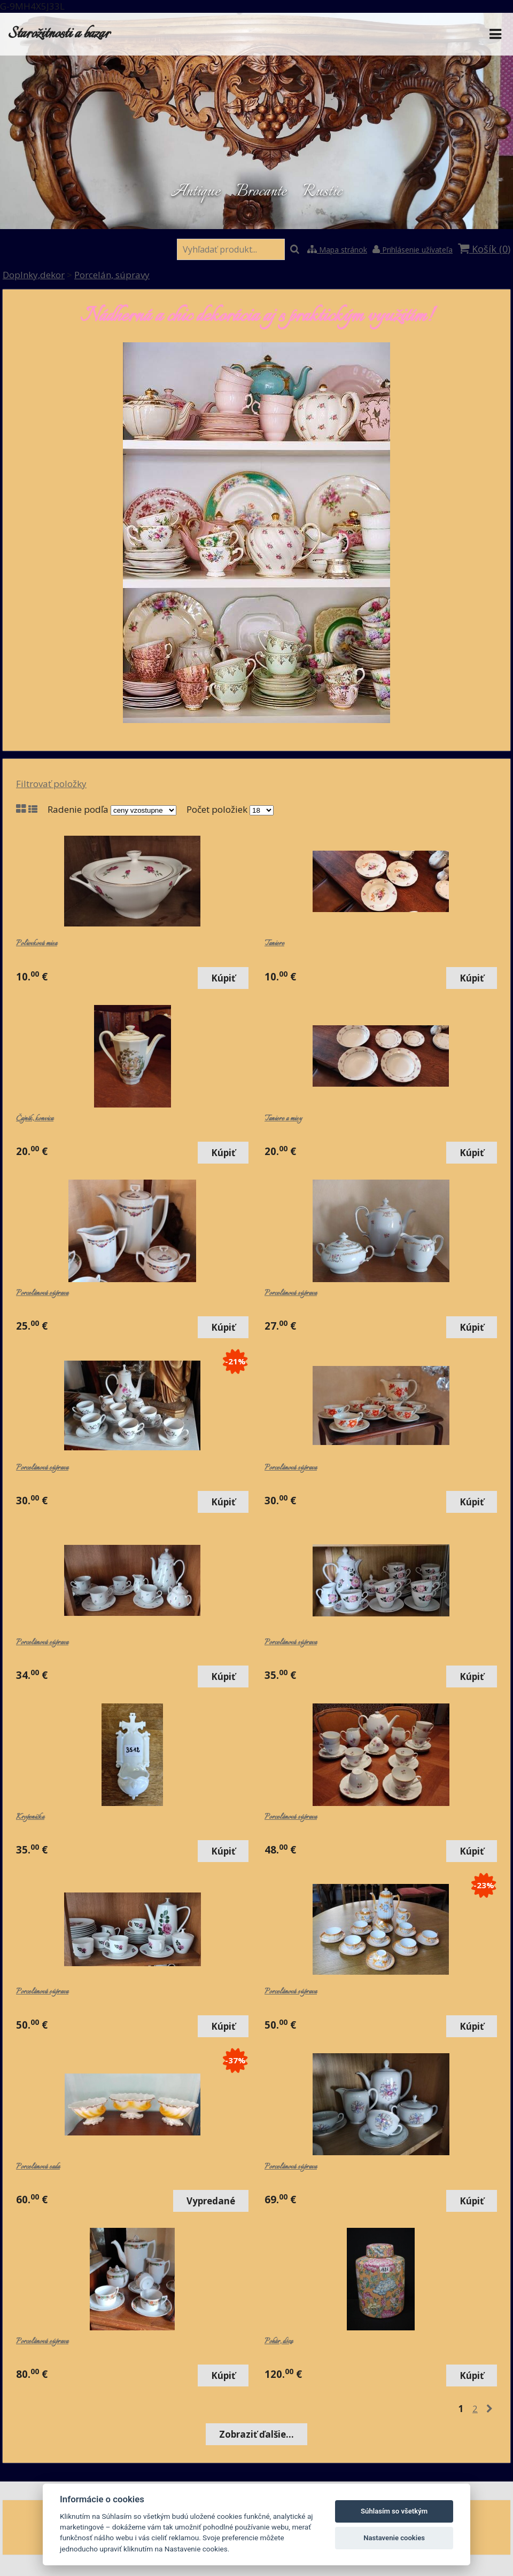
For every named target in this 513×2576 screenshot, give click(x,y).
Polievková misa (36, 943)
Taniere (274, 943)
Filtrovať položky (51, 783)
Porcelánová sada (38, 2167)
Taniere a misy (283, 1119)
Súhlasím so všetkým (394, 2511)
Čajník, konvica (34, 1119)
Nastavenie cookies (394, 2538)
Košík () (484, 248)
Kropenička (30, 1817)
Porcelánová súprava (42, 1293)
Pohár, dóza (279, 2341)
